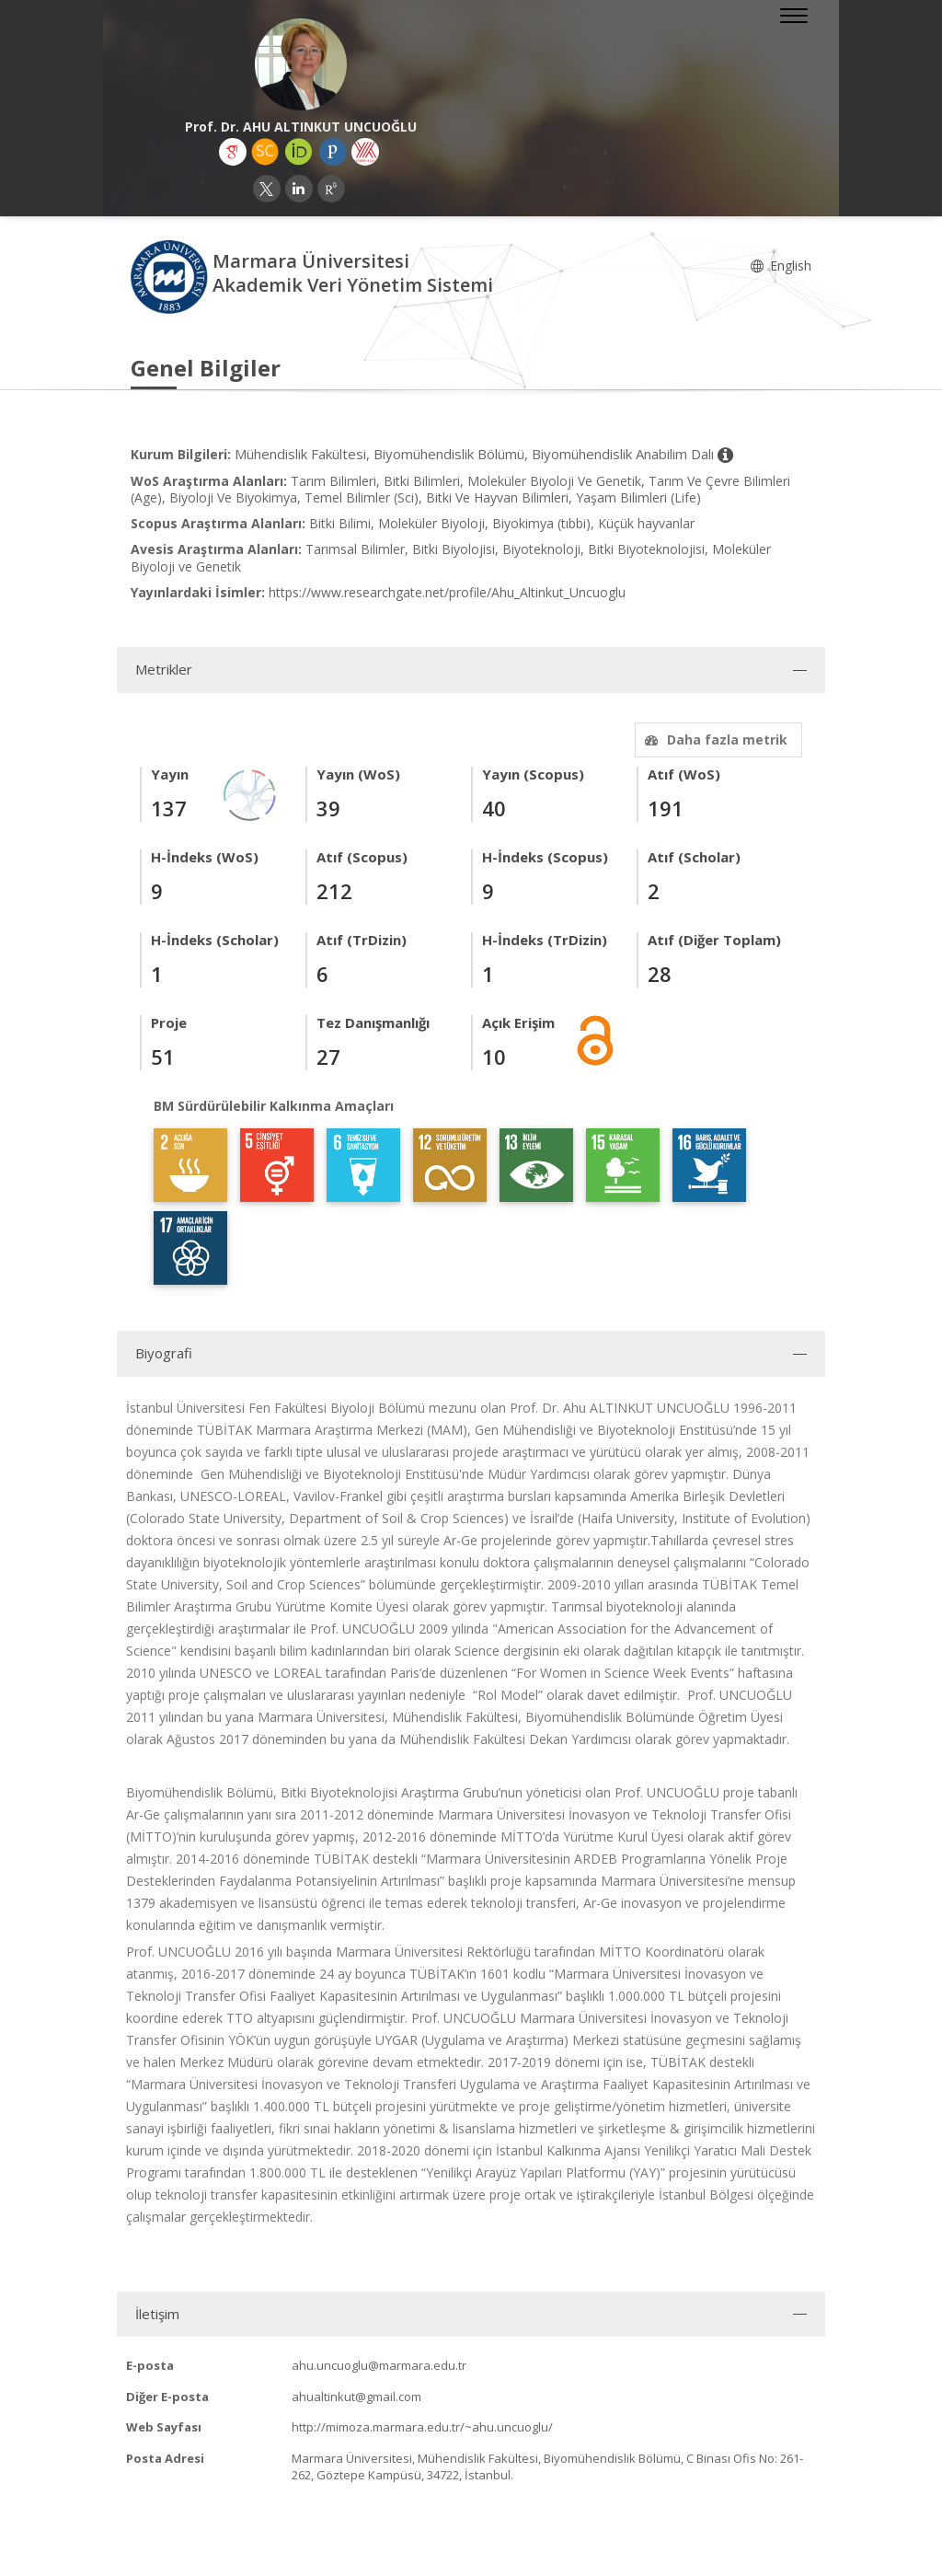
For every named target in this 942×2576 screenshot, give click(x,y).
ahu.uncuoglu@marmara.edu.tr (379, 2365)
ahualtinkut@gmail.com (356, 2396)
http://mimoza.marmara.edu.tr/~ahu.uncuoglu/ (422, 2427)
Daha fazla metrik (713, 739)
